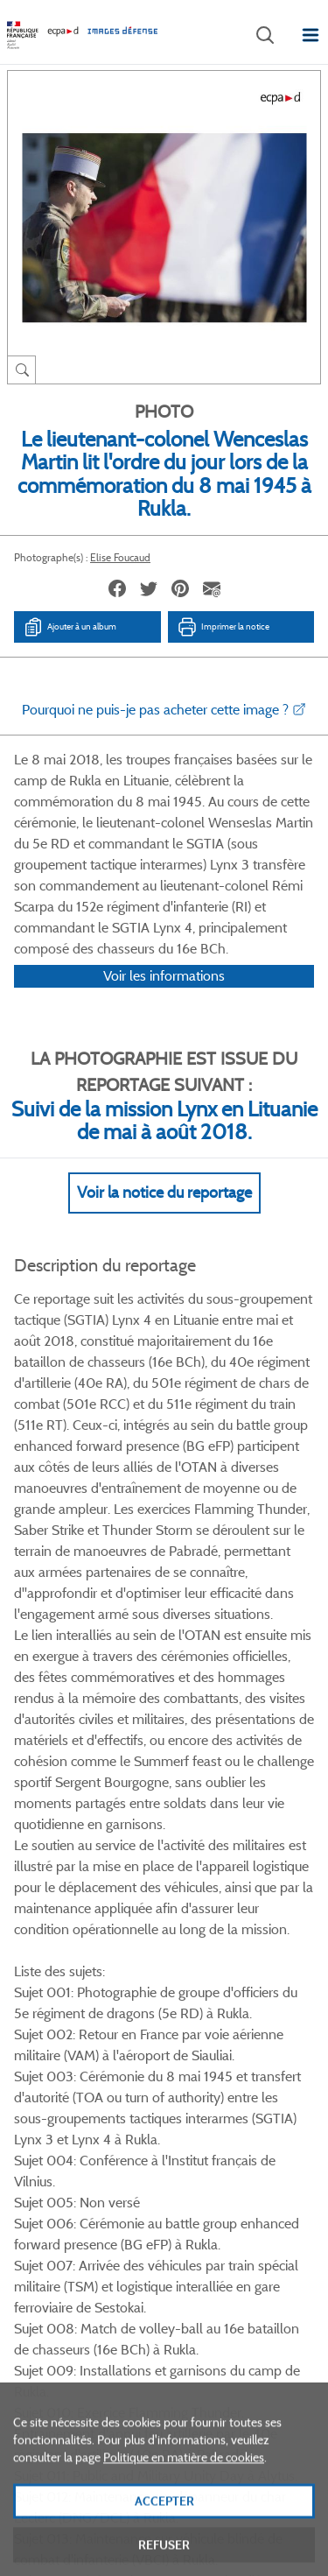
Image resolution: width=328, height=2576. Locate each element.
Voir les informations (164, 998)
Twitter (140, 2027)
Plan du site (164, 2383)
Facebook (97, 2027)
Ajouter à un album (69, 626)
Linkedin (184, 2027)
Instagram (228, 2027)
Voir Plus (164, 1617)
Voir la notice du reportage (164, 1215)
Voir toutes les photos (164, 1942)
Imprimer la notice (223, 626)
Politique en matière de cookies (183, 2499)
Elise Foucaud (120, 557)
